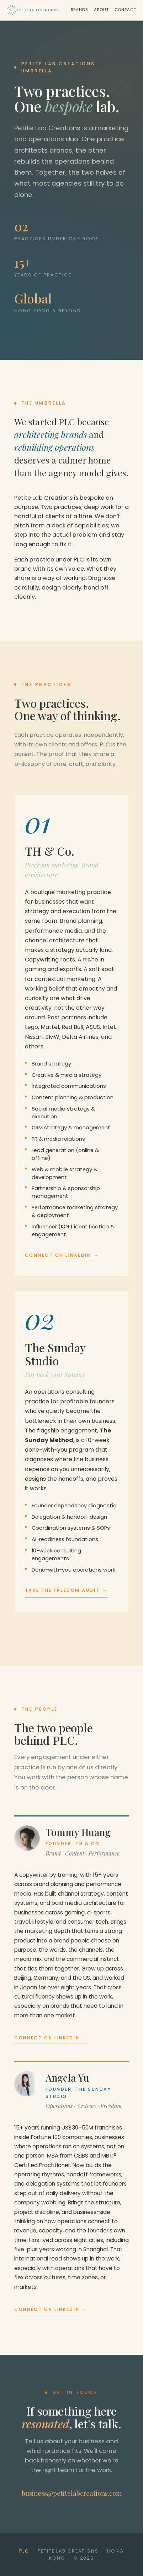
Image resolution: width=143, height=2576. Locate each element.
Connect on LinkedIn (62, 1255)
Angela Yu (67, 2077)
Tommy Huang (78, 1832)
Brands (79, 9)
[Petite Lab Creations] (32, 10)
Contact (125, 9)
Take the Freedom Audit (66, 1590)
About (101, 9)
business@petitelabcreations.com (72, 2493)
